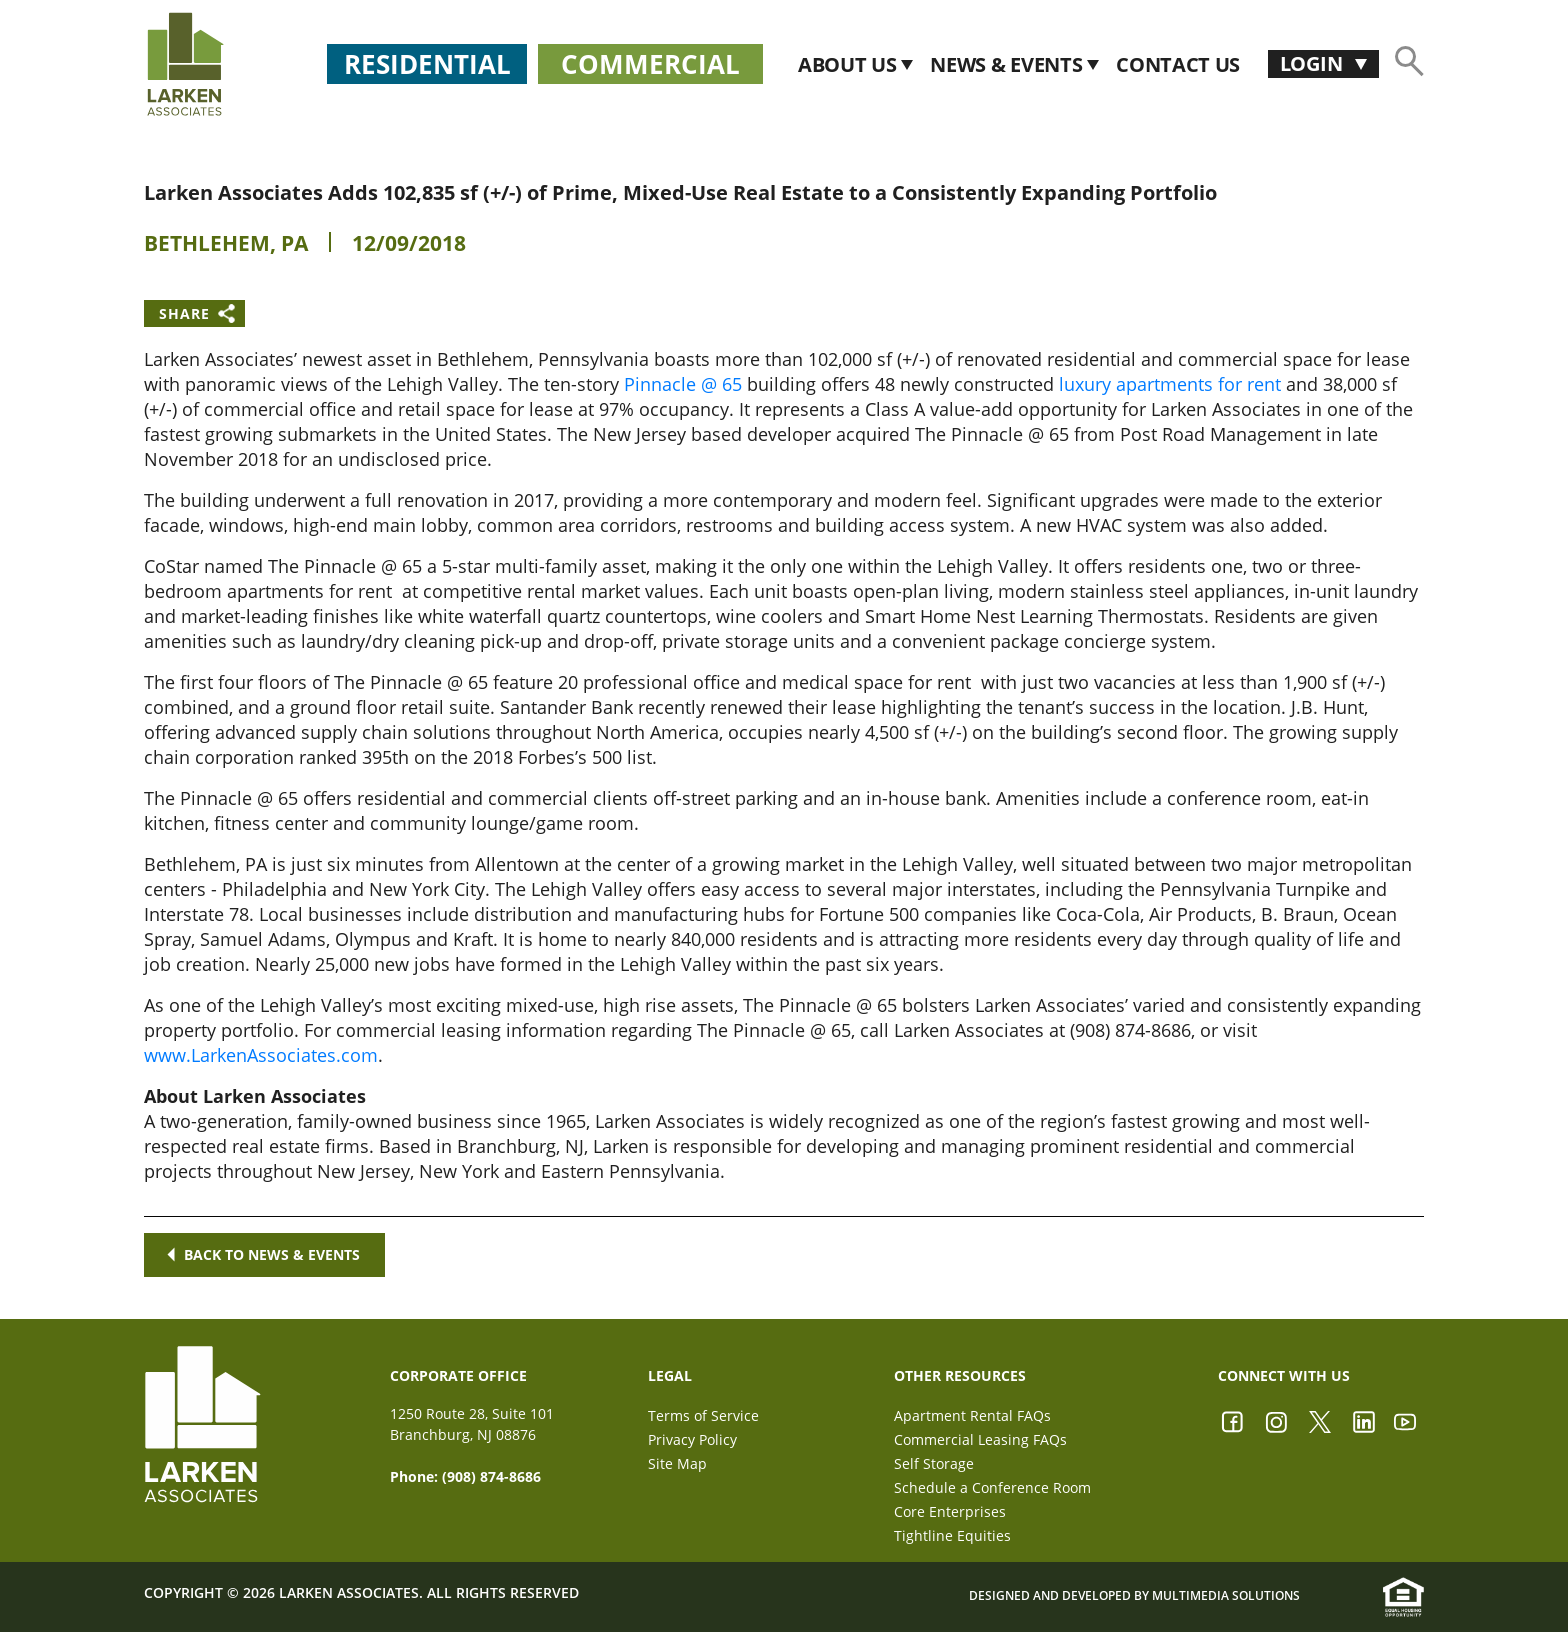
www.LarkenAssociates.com (261, 1055)
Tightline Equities (952, 1535)
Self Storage (934, 1463)
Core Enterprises (950, 1511)
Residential (427, 64)
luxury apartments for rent (1170, 384)
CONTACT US (1178, 64)
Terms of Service (703, 1415)
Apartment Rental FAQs (972, 1415)
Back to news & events (264, 1254)
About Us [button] (849, 64)
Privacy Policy (692, 1439)
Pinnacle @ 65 (683, 384)
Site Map (677, 1463)
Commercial (650, 64)
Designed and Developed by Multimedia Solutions (1134, 1596)
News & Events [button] (1008, 64)
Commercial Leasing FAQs (980, 1439)
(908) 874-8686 (491, 1476)
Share (184, 313)
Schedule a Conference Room (992, 1487)
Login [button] (1313, 63)
